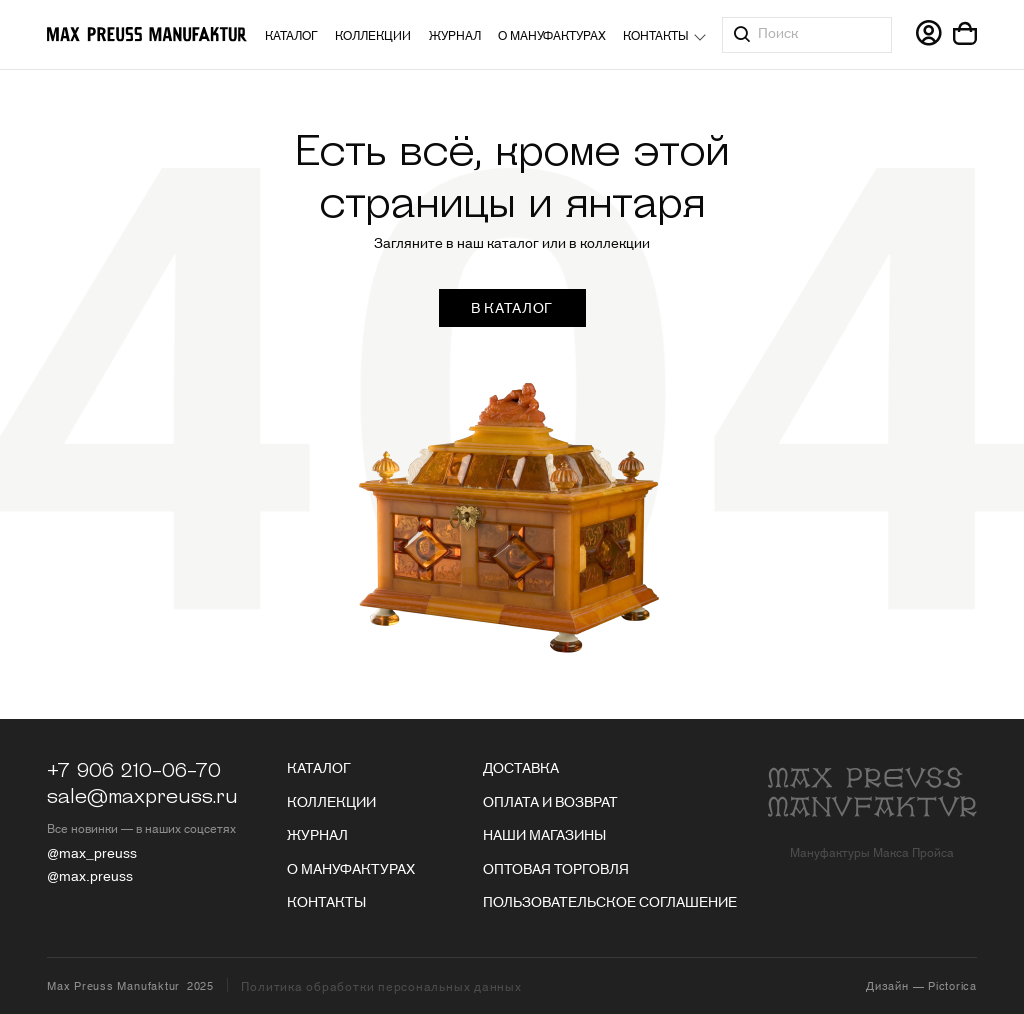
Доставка (521, 767)
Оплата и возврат (550, 801)
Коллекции (373, 34)
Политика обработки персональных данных (381, 986)
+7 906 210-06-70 (134, 771)
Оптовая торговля (556, 868)
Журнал (455, 34)
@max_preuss (92, 852)
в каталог (512, 307)
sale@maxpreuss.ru (142, 797)
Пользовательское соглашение (610, 901)
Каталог (291, 34)
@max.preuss (90, 875)
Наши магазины (544, 834)
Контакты (656, 34)
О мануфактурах (552, 34)
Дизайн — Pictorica (921, 985)
